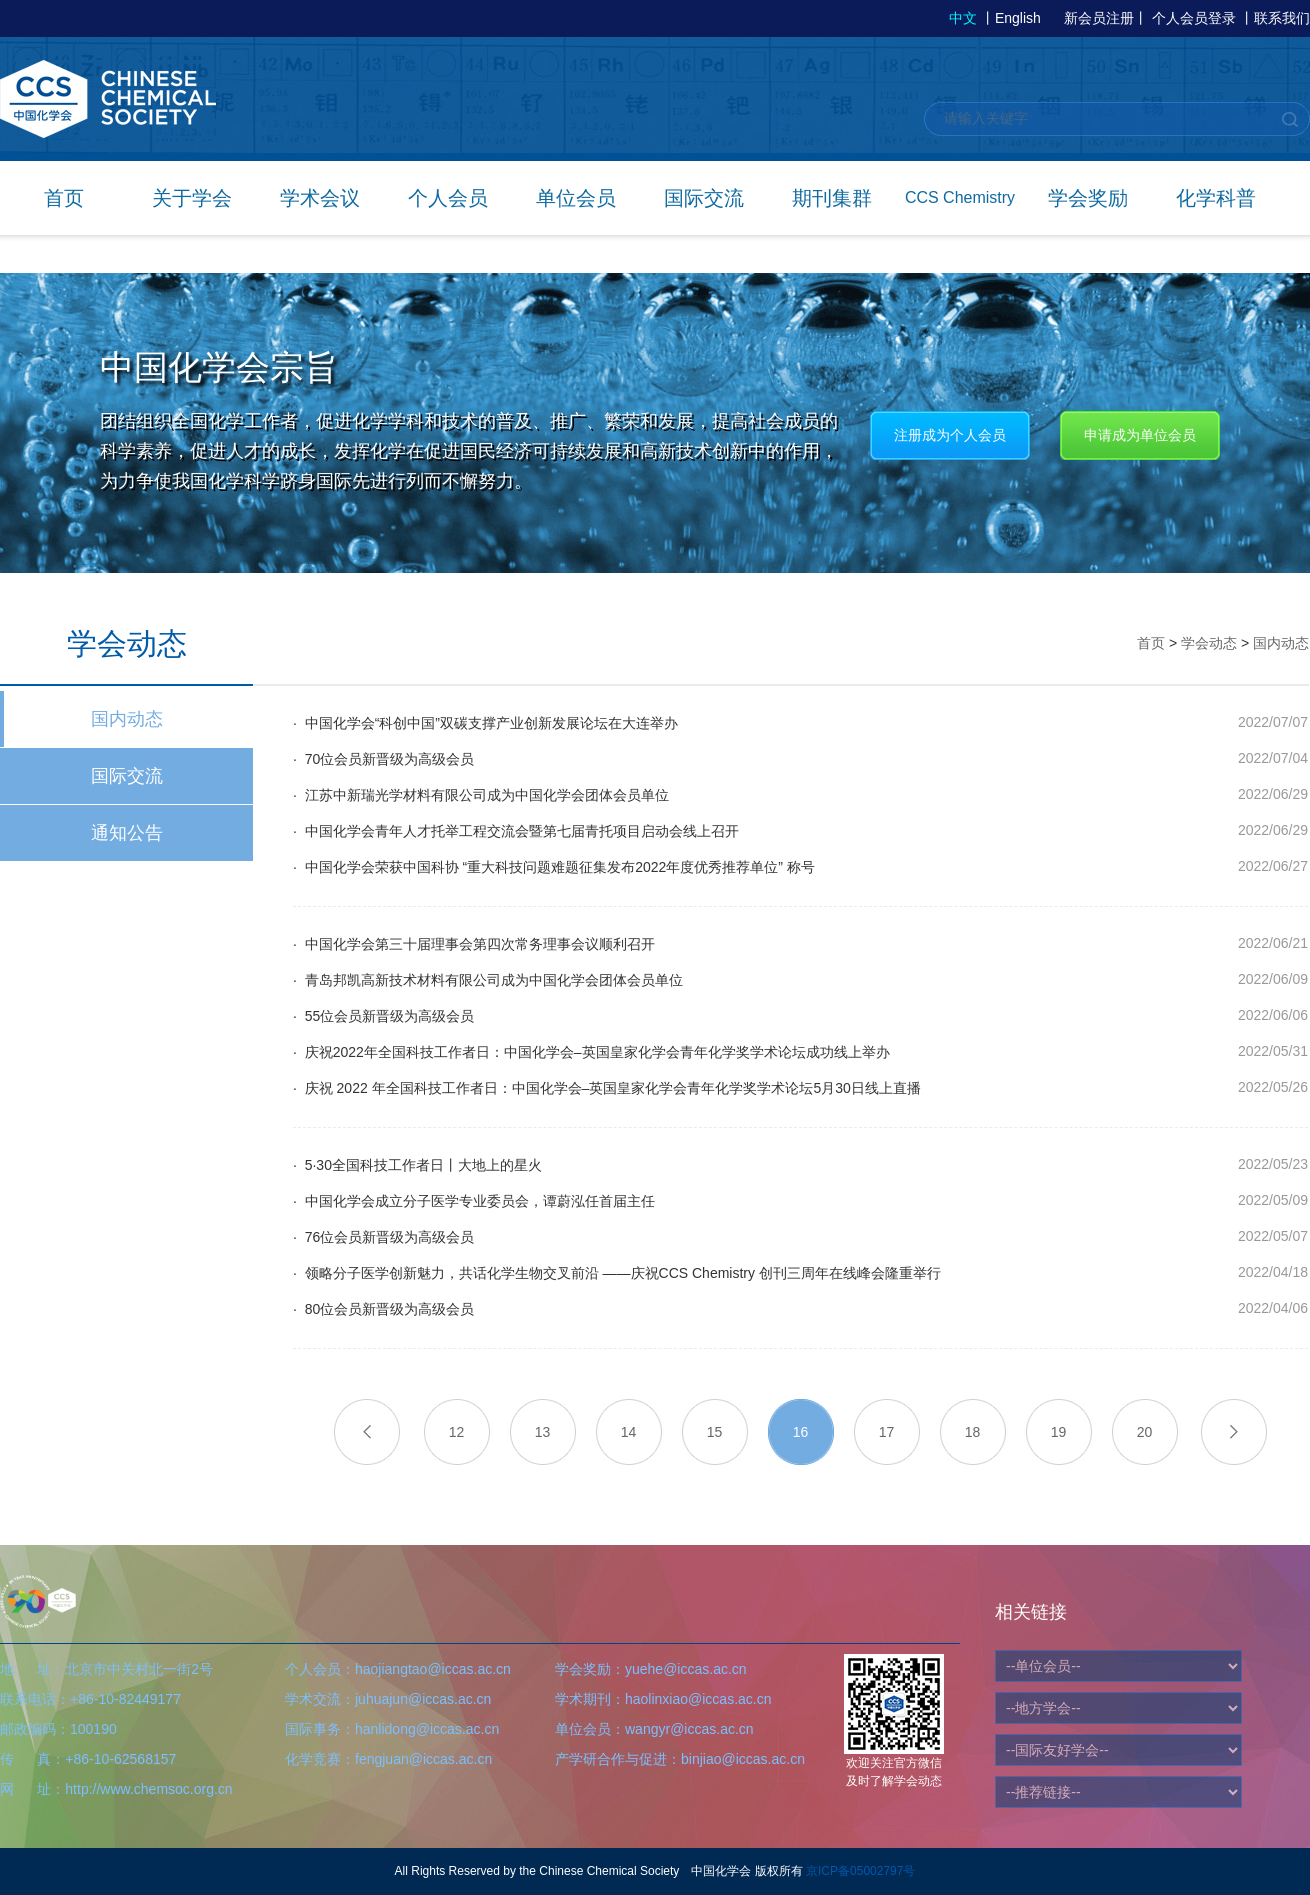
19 (1059, 1432)
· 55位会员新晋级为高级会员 (383, 1016)
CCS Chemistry (960, 197)
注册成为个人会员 (950, 435)
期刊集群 (832, 198)
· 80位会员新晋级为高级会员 (383, 1309)
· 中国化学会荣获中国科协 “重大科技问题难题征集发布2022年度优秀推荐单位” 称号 (554, 867)
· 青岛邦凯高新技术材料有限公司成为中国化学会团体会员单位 (488, 980)
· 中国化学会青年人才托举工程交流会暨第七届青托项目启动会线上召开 (516, 831)
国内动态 (127, 719)
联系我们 (1282, 18)
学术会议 (320, 198)
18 (973, 1432)
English (1018, 18)
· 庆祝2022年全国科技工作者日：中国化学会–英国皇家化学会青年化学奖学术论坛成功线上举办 (591, 1052)
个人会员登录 (1194, 18)
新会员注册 (1099, 18)
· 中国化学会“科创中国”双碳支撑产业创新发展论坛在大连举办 (485, 723)
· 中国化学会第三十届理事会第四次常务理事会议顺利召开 (474, 944)
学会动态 (1209, 643)
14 (629, 1432)
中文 (963, 18)
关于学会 (192, 198)
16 (801, 1432)
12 (457, 1432)
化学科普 (1216, 198)
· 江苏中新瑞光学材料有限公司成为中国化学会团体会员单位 (481, 795)
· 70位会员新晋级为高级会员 (383, 759)
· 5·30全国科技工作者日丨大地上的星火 (417, 1165)
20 (1145, 1432)
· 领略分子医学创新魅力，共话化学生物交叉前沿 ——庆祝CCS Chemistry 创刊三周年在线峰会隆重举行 (617, 1273)
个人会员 (448, 198)
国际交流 (704, 198)
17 (887, 1432)
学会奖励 (1088, 198)
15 (715, 1432)
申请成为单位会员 (1140, 435)
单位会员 (576, 198)
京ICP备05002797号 (860, 1871)
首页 (64, 198)
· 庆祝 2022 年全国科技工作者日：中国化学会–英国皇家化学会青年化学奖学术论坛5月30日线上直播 (607, 1088)
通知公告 (127, 833)
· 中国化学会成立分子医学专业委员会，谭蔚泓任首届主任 (474, 1201)
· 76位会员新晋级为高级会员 (383, 1237)
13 (543, 1432)
